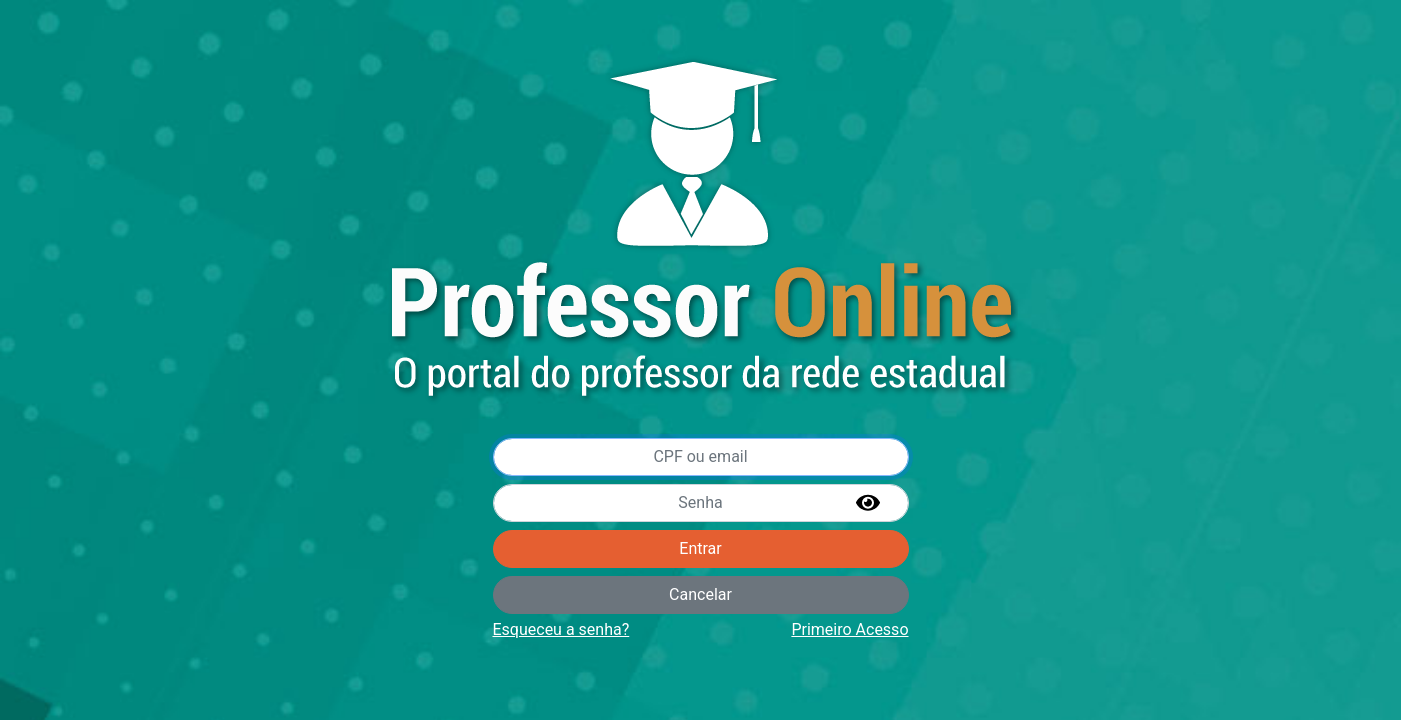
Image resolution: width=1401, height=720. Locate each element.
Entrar (700, 548)
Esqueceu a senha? (561, 629)
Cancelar (700, 594)
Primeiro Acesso (849, 629)
